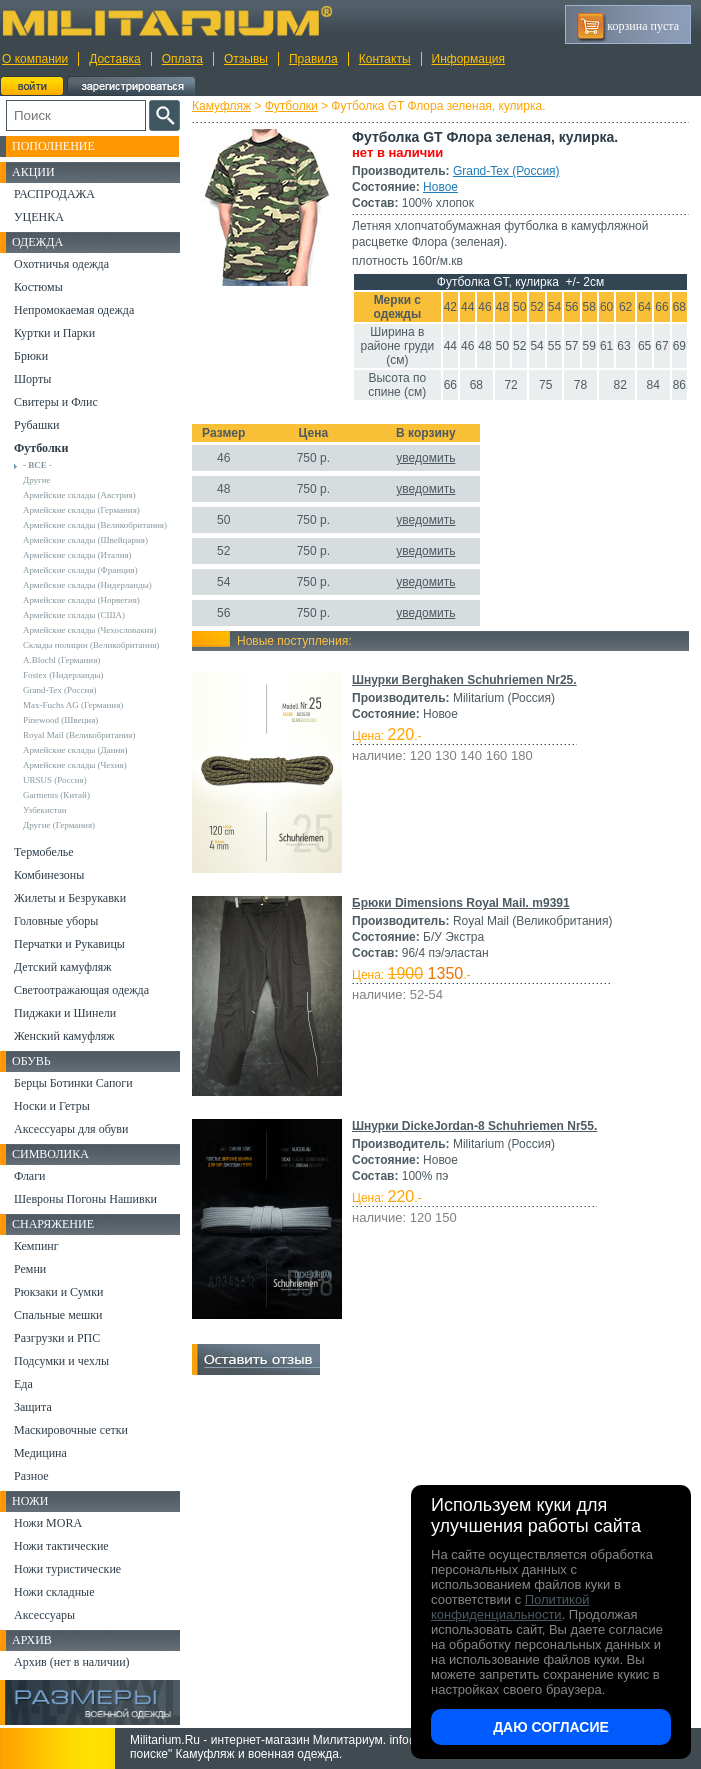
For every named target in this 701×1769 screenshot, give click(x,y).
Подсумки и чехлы (61, 1361)
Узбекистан (45, 810)
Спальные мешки (58, 1315)
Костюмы (38, 287)
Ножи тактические (61, 1546)
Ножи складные (54, 1592)
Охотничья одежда (61, 264)
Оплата (182, 59)
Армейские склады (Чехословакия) (90, 630)
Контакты (385, 59)
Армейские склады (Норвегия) (81, 600)
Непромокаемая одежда (74, 310)
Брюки (31, 356)
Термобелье (44, 852)
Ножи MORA (48, 1523)
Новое (440, 187)
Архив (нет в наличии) (72, 1662)
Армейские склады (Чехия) (75, 765)
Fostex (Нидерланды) (63, 675)
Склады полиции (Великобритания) (91, 645)
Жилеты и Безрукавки (70, 898)
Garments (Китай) (56, 795)
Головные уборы (56, 921)
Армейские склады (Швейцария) (85, 540)
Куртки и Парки (54, 333)
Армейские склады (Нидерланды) (87, 585)
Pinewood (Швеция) (60, 720)
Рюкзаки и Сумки (58, 1292)
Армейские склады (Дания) (75, 750)
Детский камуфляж (63, 967)
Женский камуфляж (64, 1036)
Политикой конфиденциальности (510, 1607)
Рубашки (36, 425)
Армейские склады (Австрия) (79, 495)
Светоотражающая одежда (81, 990)
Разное (31, 1476)
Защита (33, 1407)
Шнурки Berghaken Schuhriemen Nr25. (464, 680)
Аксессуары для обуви (71, 1129)
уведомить (425, 458)
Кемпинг (36, 1246)
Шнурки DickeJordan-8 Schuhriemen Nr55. (474, 1126)
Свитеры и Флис (56, 402)
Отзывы (246, 59)
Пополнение (53, 146)
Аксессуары (44, 1615)
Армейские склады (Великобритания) (95, 525)
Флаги (30, 1176)
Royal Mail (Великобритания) (79, 735)
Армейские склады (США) (74, 615)
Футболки (291, 106)
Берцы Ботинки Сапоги (73, 1083)
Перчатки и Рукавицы (69, 944)
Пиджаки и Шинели (65, 1013)
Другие (37, 480)
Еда (23, 1384)
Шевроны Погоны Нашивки (85, 1199)
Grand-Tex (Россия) (506, 171)
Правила (313, 59)
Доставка (115, 59)
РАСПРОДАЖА (54, 194)
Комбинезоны (49, 875)
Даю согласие (551, 1727)
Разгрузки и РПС (57, 1338)
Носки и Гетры (52, 1106)
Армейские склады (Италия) (77, 555)
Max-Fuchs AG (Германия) (73, 705)
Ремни (30, 1269)
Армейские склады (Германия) (81, 510)
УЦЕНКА (39, 217)
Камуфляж (221, 106)
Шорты (32, 379)
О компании (35, 59)
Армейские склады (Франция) (80, 570)
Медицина (40, 1453)
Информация (468, 59)
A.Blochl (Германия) (61, 660)
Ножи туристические (67, 1569)
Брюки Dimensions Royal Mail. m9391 (461, 903)
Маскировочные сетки (71, 1430)
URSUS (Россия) (55, 780)
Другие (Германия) (59, 825)
